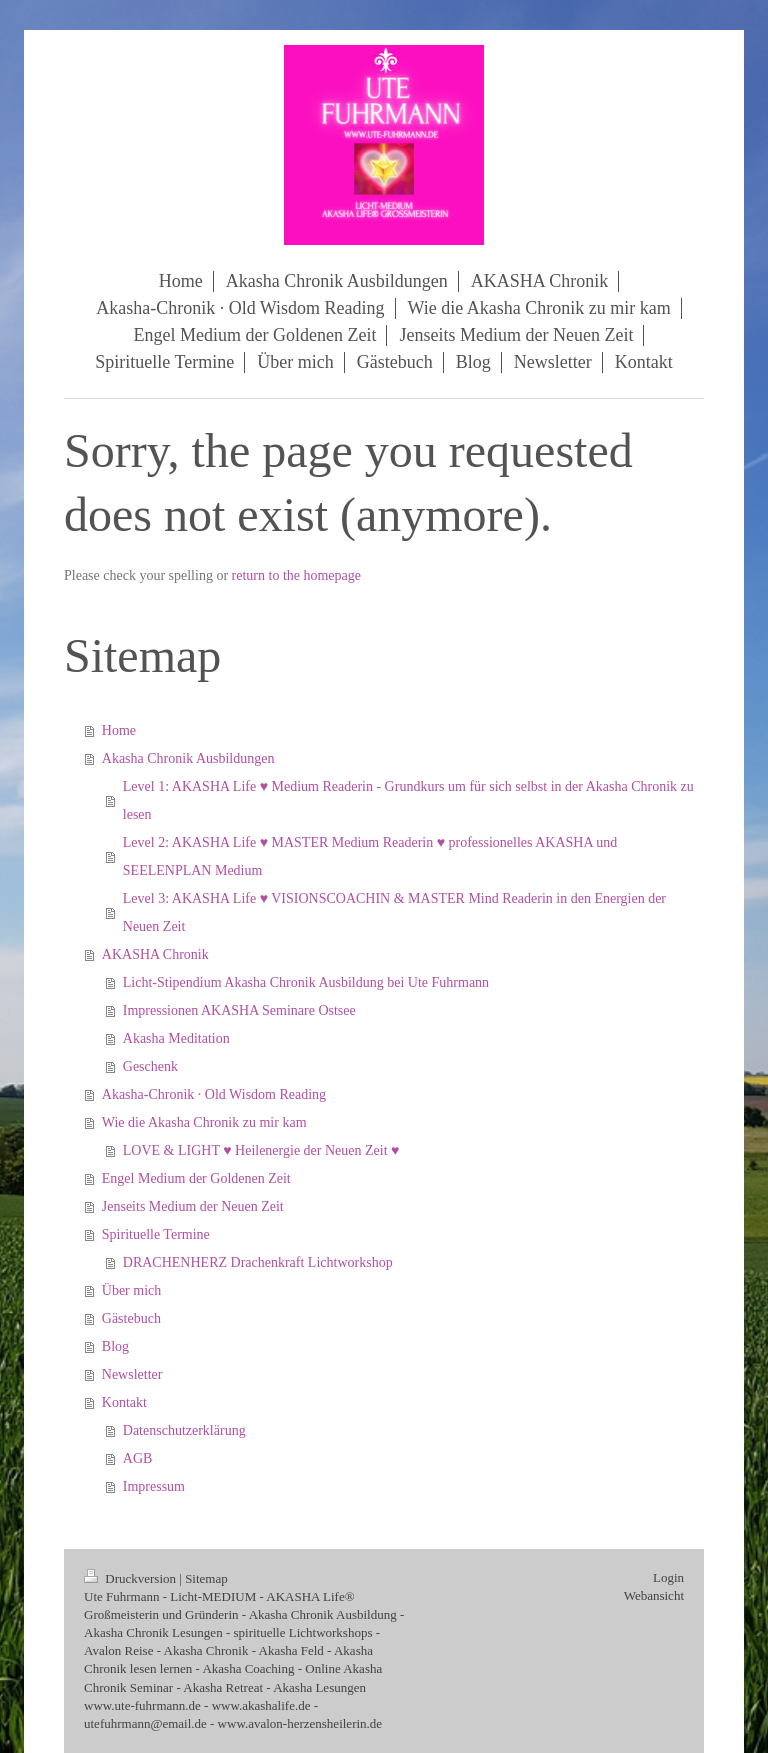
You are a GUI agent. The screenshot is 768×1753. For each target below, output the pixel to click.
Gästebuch (131, 1318)
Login (668, 1577)
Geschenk (150, 1066)
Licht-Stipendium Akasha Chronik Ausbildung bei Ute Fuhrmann (306, 982)
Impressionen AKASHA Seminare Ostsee (239, 1010)
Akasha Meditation (176, 1038)
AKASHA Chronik (155, 954)
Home (119, 730)
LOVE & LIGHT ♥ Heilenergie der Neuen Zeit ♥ (261, 1150)
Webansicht (654, 1595)
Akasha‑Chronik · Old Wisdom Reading (214, 1094)
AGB (138, 1458)
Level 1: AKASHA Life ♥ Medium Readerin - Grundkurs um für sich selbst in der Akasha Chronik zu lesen (408, 800)
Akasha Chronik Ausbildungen (188, 758)
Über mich (131, 1290)
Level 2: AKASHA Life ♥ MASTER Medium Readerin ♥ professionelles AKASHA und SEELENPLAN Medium (370, 856)
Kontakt (124, 1402)
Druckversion (131, 1578)
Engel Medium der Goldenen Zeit (196, 1178)
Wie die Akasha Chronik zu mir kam (204, 1122)
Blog (115, 1346)
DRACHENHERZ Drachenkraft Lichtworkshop (258, 1262)
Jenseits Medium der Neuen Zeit (193, 1206)
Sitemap (206, 1578)
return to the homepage (296, 575)
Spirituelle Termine (156, 1234)
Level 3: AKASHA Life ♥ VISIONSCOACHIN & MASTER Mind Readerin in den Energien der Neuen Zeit (394, 912)
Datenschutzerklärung (184, 1430)
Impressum (154, 1486)
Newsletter (132, 1374)
